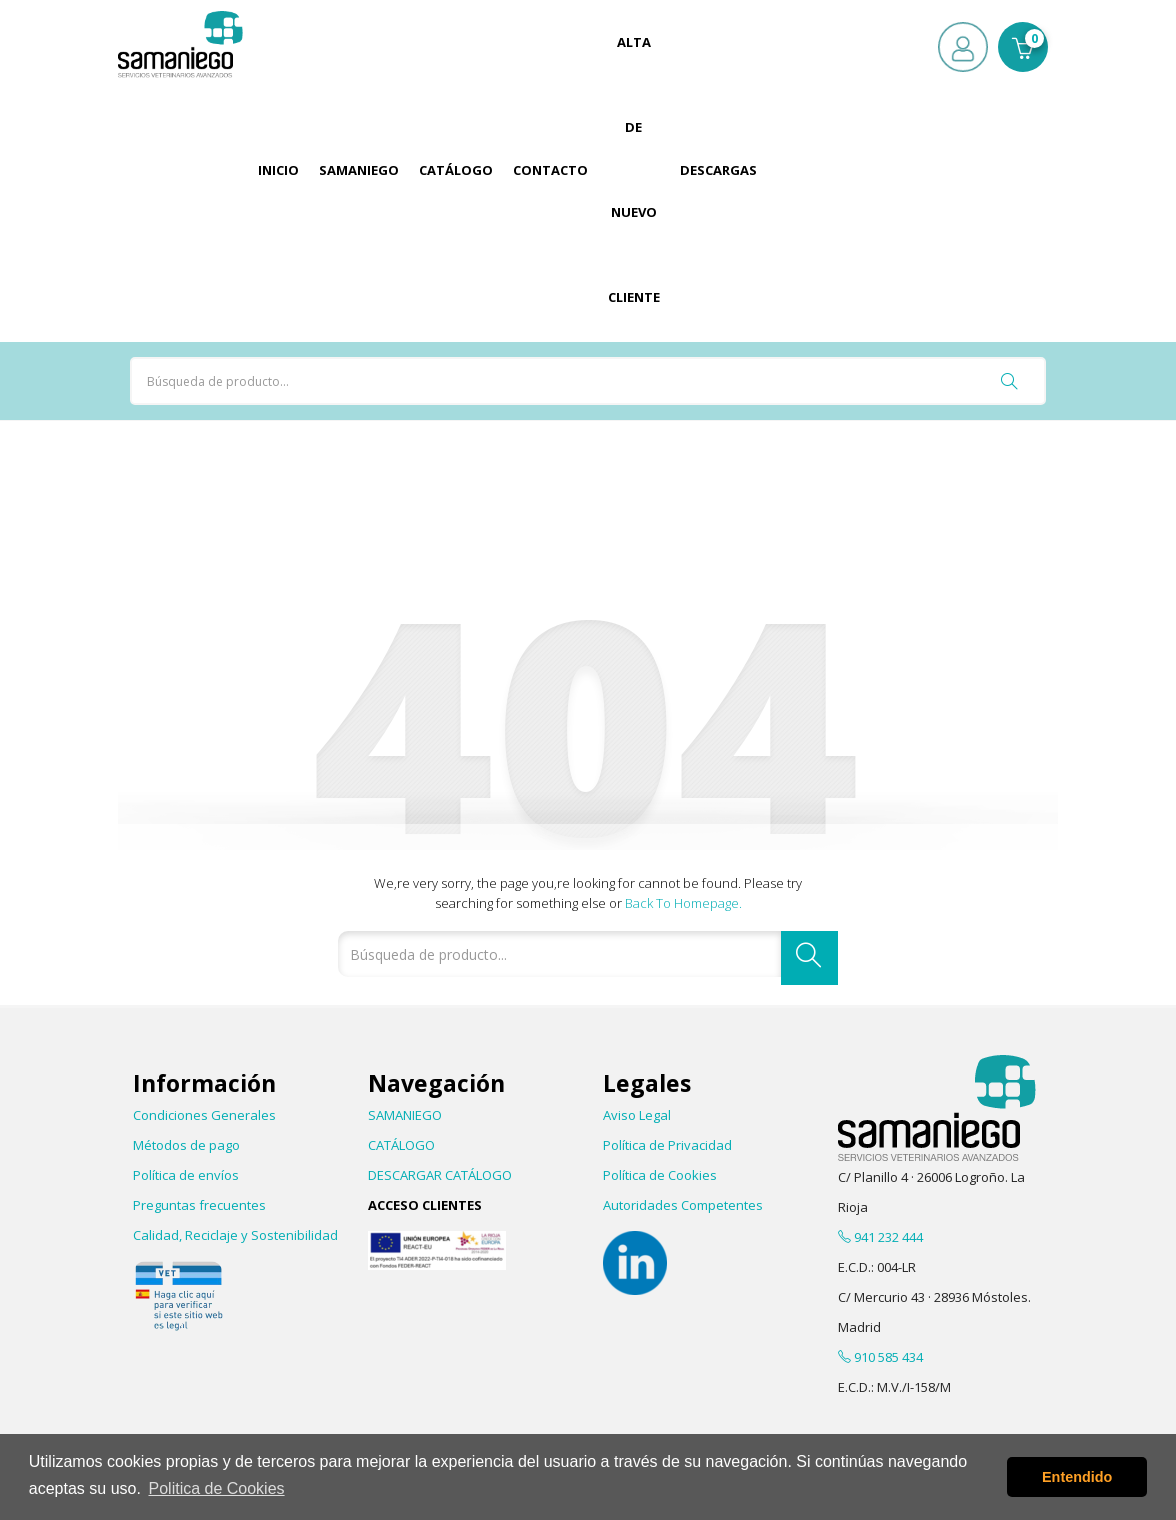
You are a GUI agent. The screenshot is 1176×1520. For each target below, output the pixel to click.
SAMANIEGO (405, 1115)
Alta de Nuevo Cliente (634, 169)
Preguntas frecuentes (199, 1205)
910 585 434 (880, 1357)
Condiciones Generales (204, 1115)
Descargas (718, 170)
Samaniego (359, 170)
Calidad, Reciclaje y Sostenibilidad (235, 1235)
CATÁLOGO (401, 1145)
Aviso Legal (637, 1115)
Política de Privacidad (667, 1145)
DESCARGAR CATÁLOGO (440, 1175)
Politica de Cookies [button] (217, 1488)
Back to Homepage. (683, 903)
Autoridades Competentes (683, 1205)
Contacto (550, 170)
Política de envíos (186, 1175)
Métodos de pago (186, 1145)
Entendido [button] (1077, 1477)
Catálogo (456, 170)
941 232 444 (880, 1237)
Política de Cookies (660, 1175)
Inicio (278, 170)
